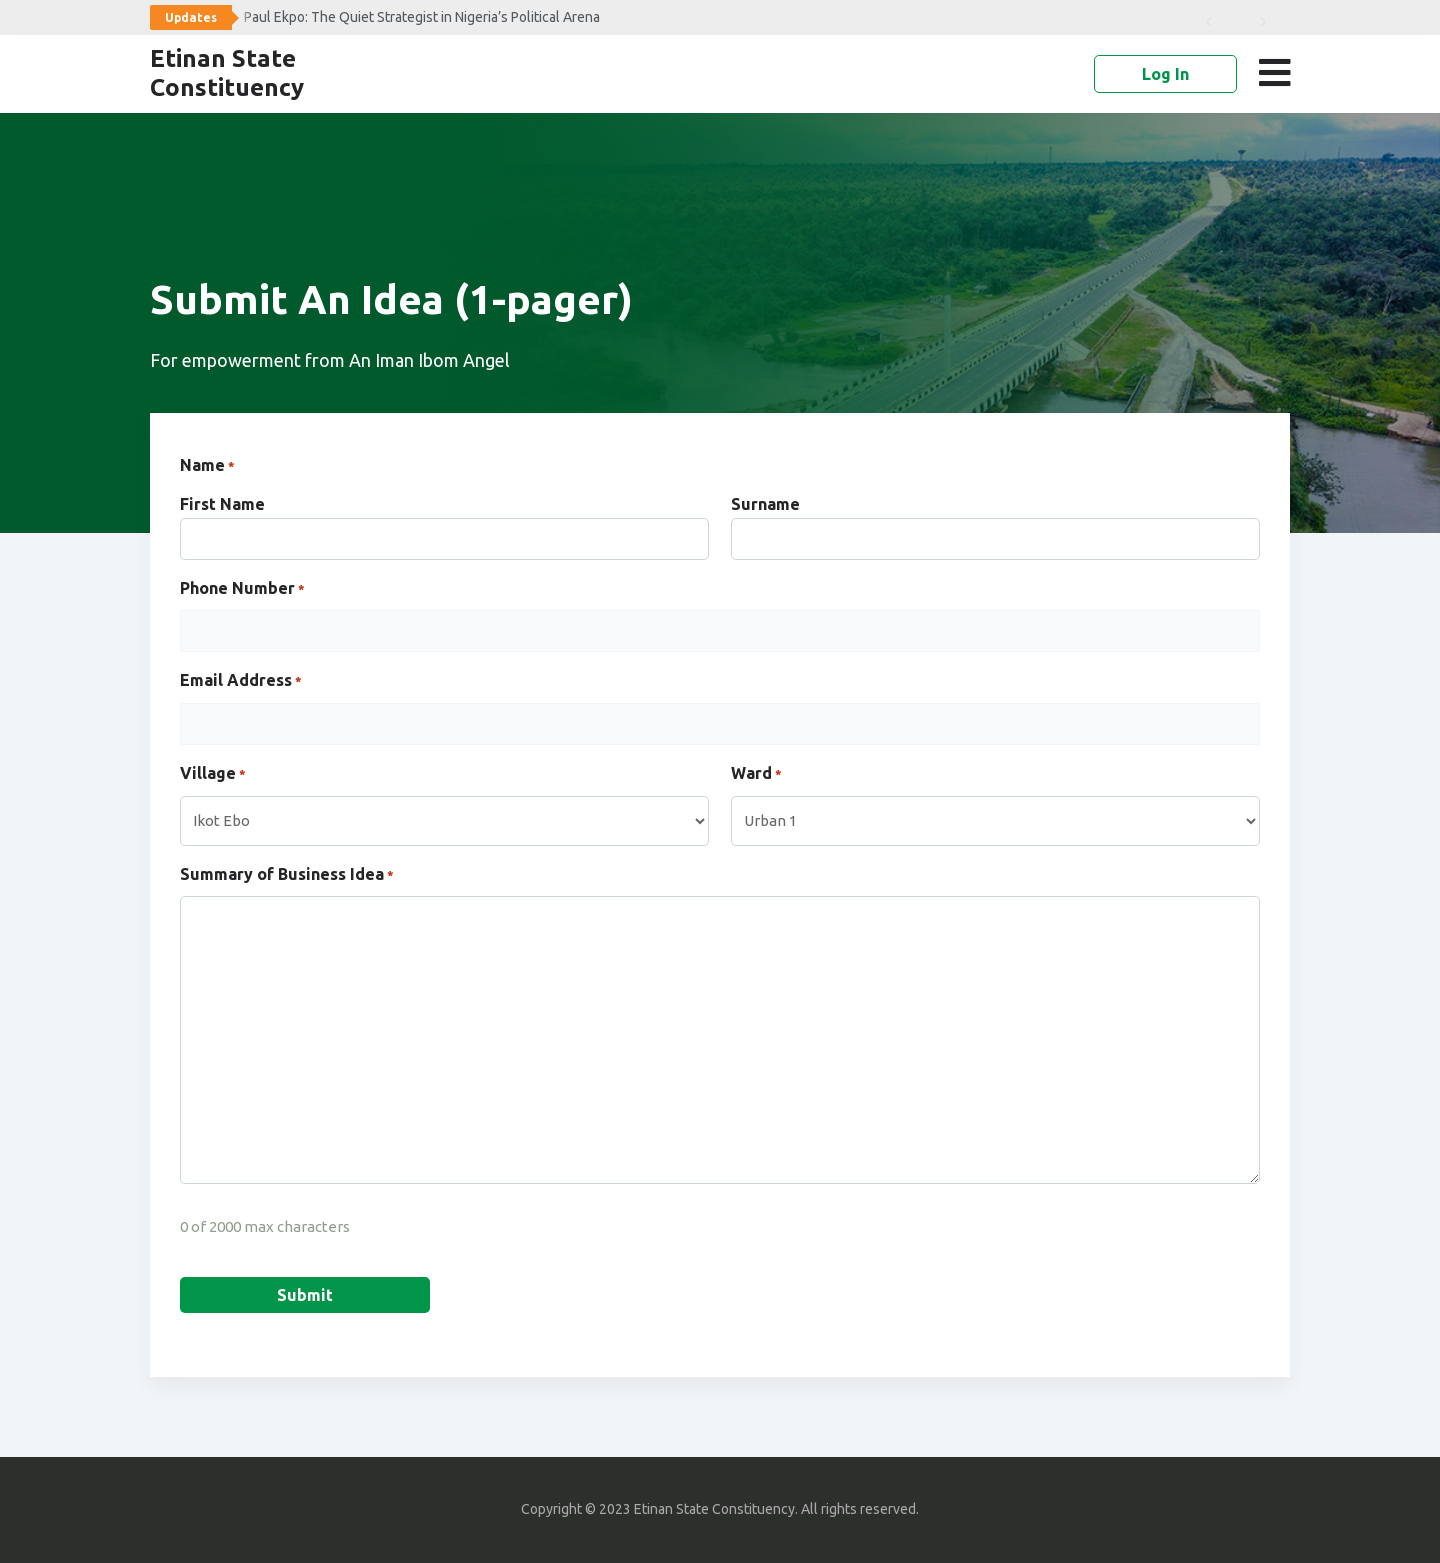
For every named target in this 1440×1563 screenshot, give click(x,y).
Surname (765, 504)
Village (213, 775)
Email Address (241, 682)
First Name (222, 504)
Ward (756, 775)
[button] (1278, 73)
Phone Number (242, 590)
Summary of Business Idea (287, 876)
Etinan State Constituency (227, 73)
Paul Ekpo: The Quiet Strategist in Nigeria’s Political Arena (422, 17)
